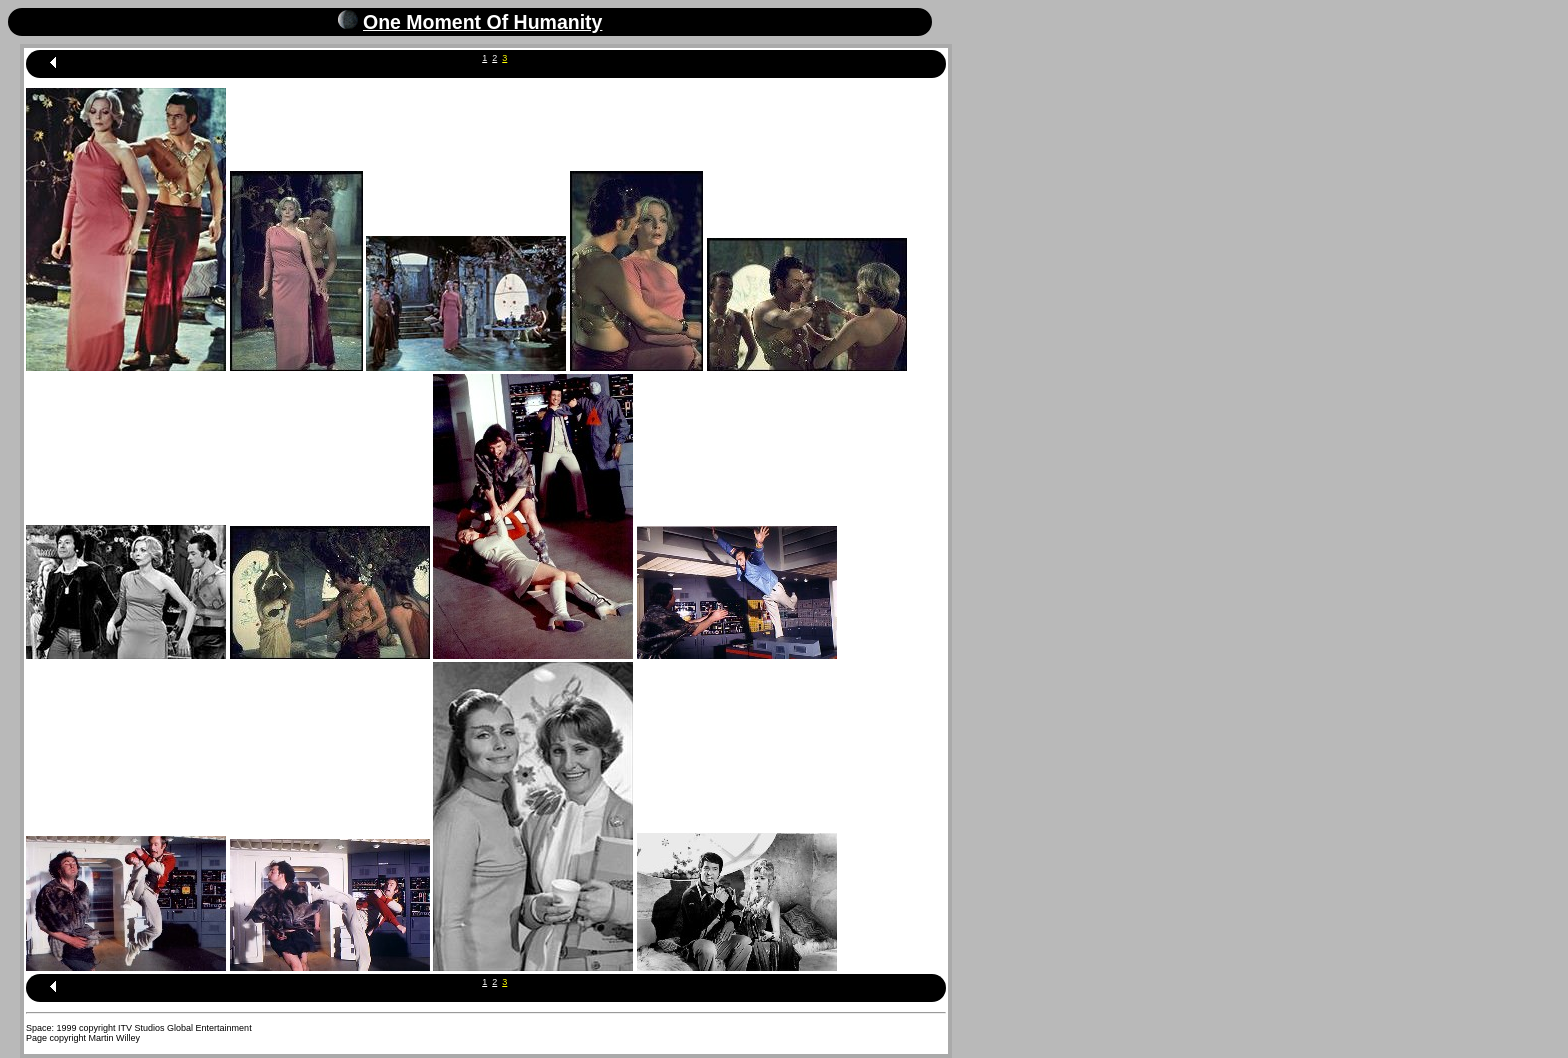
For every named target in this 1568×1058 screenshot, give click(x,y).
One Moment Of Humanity (482, 22)
